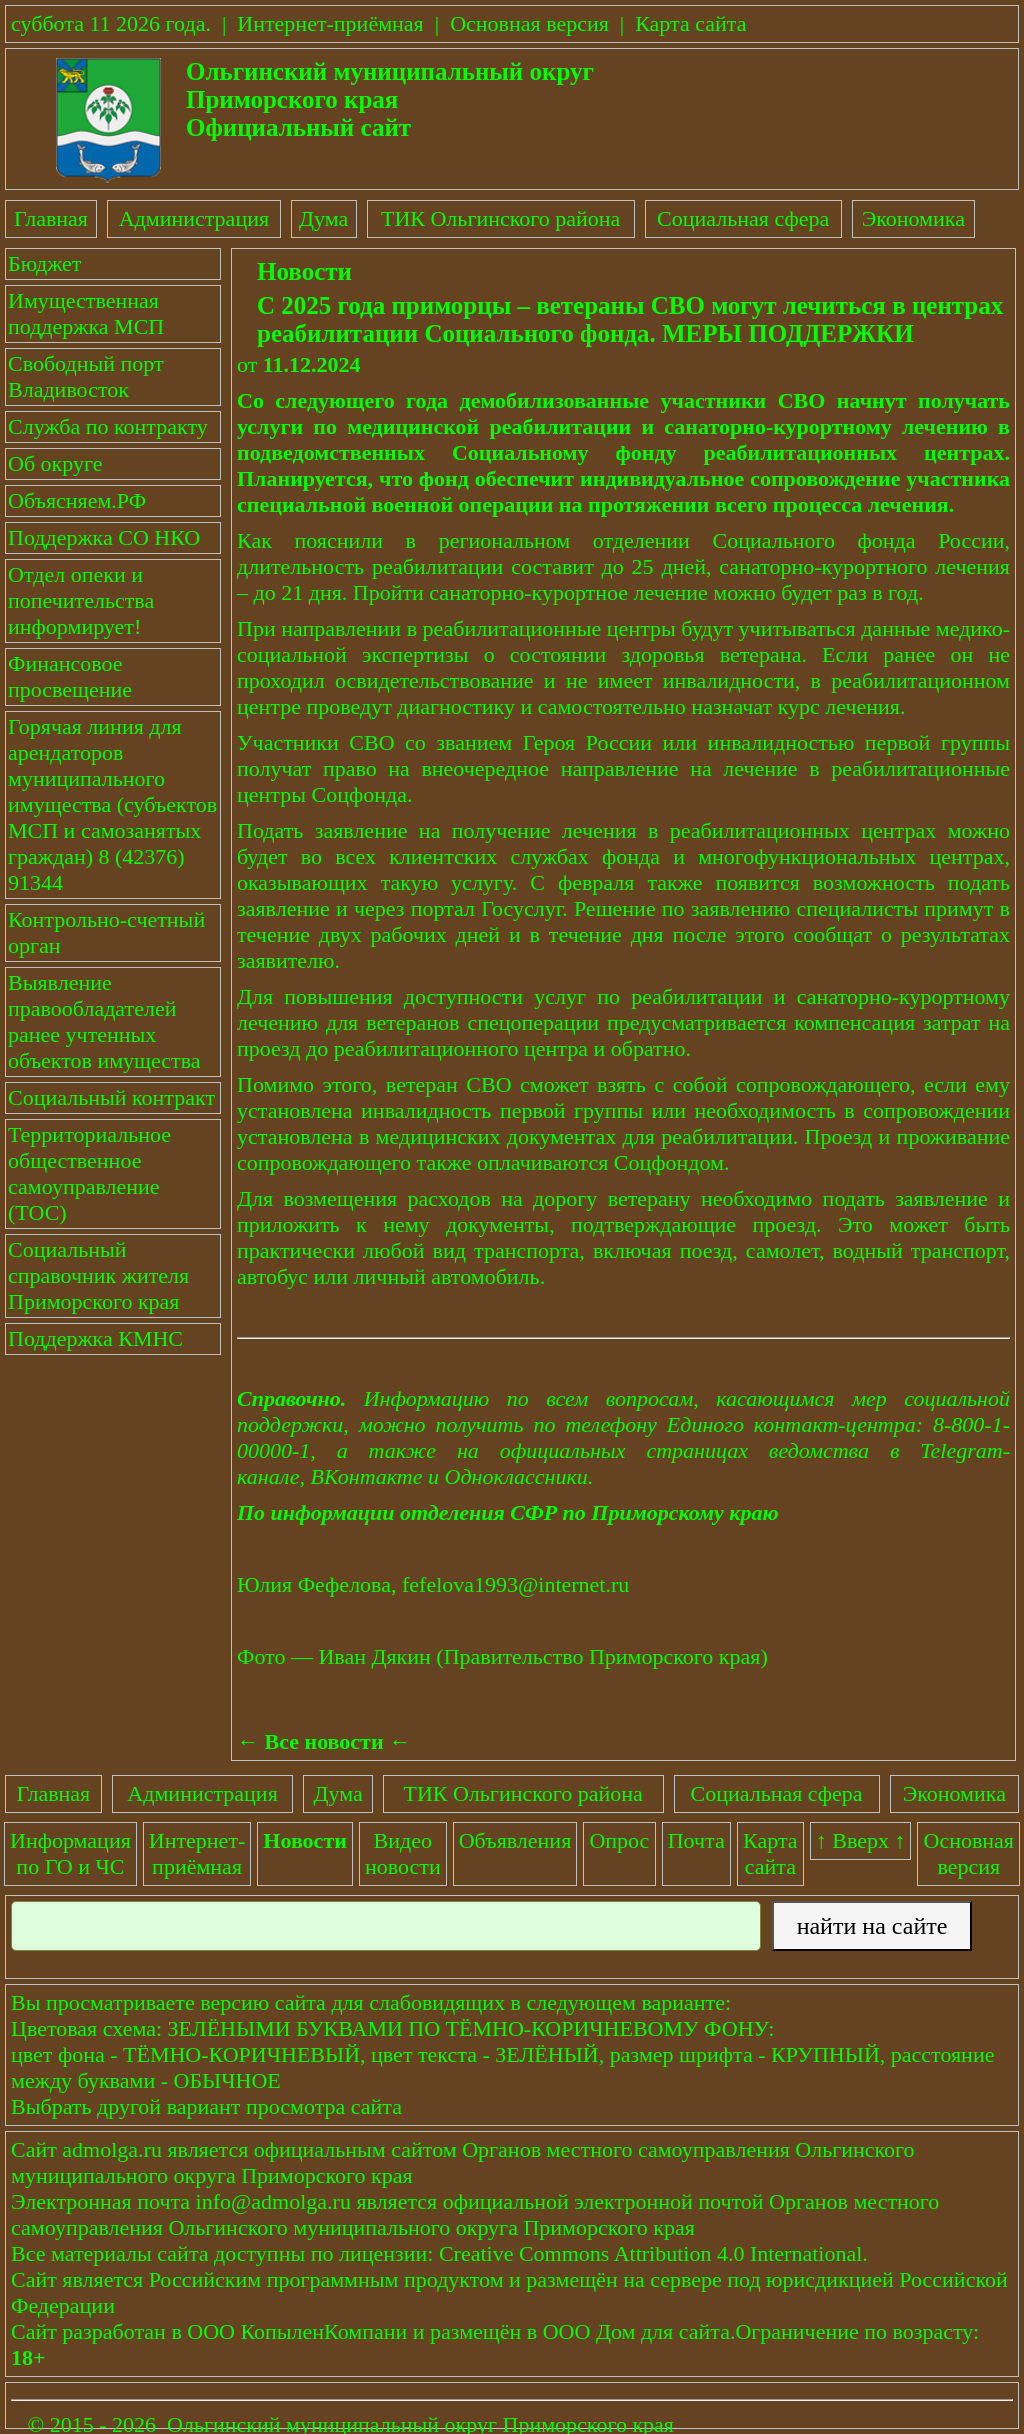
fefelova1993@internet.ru (515, 1584)
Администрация (194, 218)
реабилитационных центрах (853, 452)
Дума (323, 218)
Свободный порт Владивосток (86, 376)
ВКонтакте (367, 1476)
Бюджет (44, 263)
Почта (696, 1840)
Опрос (619, 1840)
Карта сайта (690, 23)
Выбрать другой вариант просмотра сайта (206, 2106)
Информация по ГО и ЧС (70, 1853)
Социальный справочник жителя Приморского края (98, 1275)
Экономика (913, 218)
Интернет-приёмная (330, 23)
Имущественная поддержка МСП (86, 313)
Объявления (515, 1840)
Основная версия (529, 23)
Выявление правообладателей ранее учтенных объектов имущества (104, 1021)
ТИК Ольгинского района (500, 218)
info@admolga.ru (273, 2201)
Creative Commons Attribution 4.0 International (650, 2253)
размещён (475, 2331)
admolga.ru (112, 2149)
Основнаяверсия (969, 1853)
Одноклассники (516, 1476)
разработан (114, 2331)
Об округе (55, 463)
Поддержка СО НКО (104, 537)
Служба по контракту (108, 426)
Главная (51, 218)
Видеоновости (403, 1853)
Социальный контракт (111, 1097)
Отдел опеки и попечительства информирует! (81, 600)
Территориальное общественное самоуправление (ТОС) (89, 1173)
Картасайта (770, 1853)
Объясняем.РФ (77, 500)
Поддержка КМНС (95, 1338)
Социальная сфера (743, 218)
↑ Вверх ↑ (861, 1840)
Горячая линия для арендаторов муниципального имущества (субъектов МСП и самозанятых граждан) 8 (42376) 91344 (112, 804)
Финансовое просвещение (70, 676)
